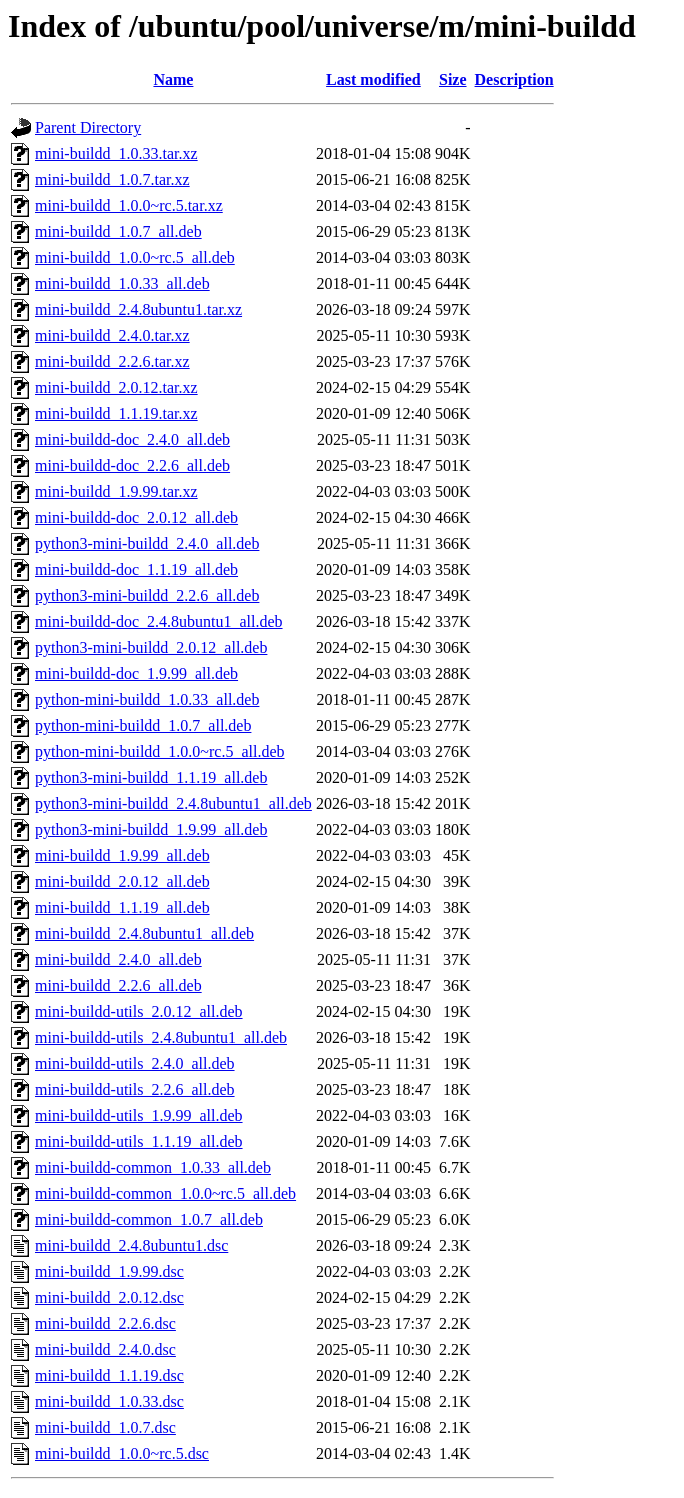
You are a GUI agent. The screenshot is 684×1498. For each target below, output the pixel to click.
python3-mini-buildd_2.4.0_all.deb (147, 543)
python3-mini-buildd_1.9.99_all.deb (151, 829)
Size (453, 79)
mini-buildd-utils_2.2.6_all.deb (135, 1089)
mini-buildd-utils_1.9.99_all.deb (139, 1115)
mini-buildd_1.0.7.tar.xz (112, 179)
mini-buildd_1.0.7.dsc (105, 1427)
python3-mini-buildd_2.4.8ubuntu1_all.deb (173, 803)
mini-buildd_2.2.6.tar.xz (112, 361)
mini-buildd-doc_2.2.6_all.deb (132, 465)
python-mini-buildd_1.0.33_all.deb (147, 699)
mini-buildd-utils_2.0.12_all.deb (139, 1011)
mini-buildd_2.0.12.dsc (109, 1297)
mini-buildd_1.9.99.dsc (109, 1271)
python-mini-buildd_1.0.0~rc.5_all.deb (160, 751)
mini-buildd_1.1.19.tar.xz (116, 413)
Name (173, 79)
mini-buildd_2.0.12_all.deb (122, 881)
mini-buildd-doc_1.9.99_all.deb (136, 673)
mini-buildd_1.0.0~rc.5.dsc (122, 1453)
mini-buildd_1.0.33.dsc (109, 1401)
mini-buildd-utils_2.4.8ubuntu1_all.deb (161, 1037)
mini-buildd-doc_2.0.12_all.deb (136, 517)
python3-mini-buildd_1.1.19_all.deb (151, 777)
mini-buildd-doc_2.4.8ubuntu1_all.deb (159, 621)
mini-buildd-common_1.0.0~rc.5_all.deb (165, 1193)
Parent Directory (88, 127)
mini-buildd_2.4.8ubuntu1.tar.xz (138, 309)
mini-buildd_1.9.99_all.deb (122, 855)
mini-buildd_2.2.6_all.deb (118, 985)
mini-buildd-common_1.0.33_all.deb (153, 1167)
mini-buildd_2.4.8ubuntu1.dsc (131, 1245)
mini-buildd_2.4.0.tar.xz (112, 335)
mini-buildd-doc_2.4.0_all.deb (132, 439)
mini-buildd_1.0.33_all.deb (122, 283)
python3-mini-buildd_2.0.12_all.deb (151, 647)
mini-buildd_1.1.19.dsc (109, 1375)
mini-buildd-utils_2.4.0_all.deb (135, 1063)
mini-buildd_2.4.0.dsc (105, 1349)
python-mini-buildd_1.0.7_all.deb (143, 725)
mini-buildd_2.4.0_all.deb (118, 959)
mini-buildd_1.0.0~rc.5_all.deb (135, 257)
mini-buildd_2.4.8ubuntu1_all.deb (144, 933)
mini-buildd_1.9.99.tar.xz (116, 491)
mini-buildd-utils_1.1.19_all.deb (139, 1141)
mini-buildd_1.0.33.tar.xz (116, 153)
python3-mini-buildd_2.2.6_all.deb (147, 595)
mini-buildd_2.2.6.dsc (105, 1323)
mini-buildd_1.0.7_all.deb (118, 231)
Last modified (373, 79)
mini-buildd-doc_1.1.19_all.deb (136, 569)
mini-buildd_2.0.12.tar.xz (116, 387)
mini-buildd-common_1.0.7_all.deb (149, 1219)
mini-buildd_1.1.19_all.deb (122, 907)
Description (514, 79)
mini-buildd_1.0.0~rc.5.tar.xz (129, 205)
